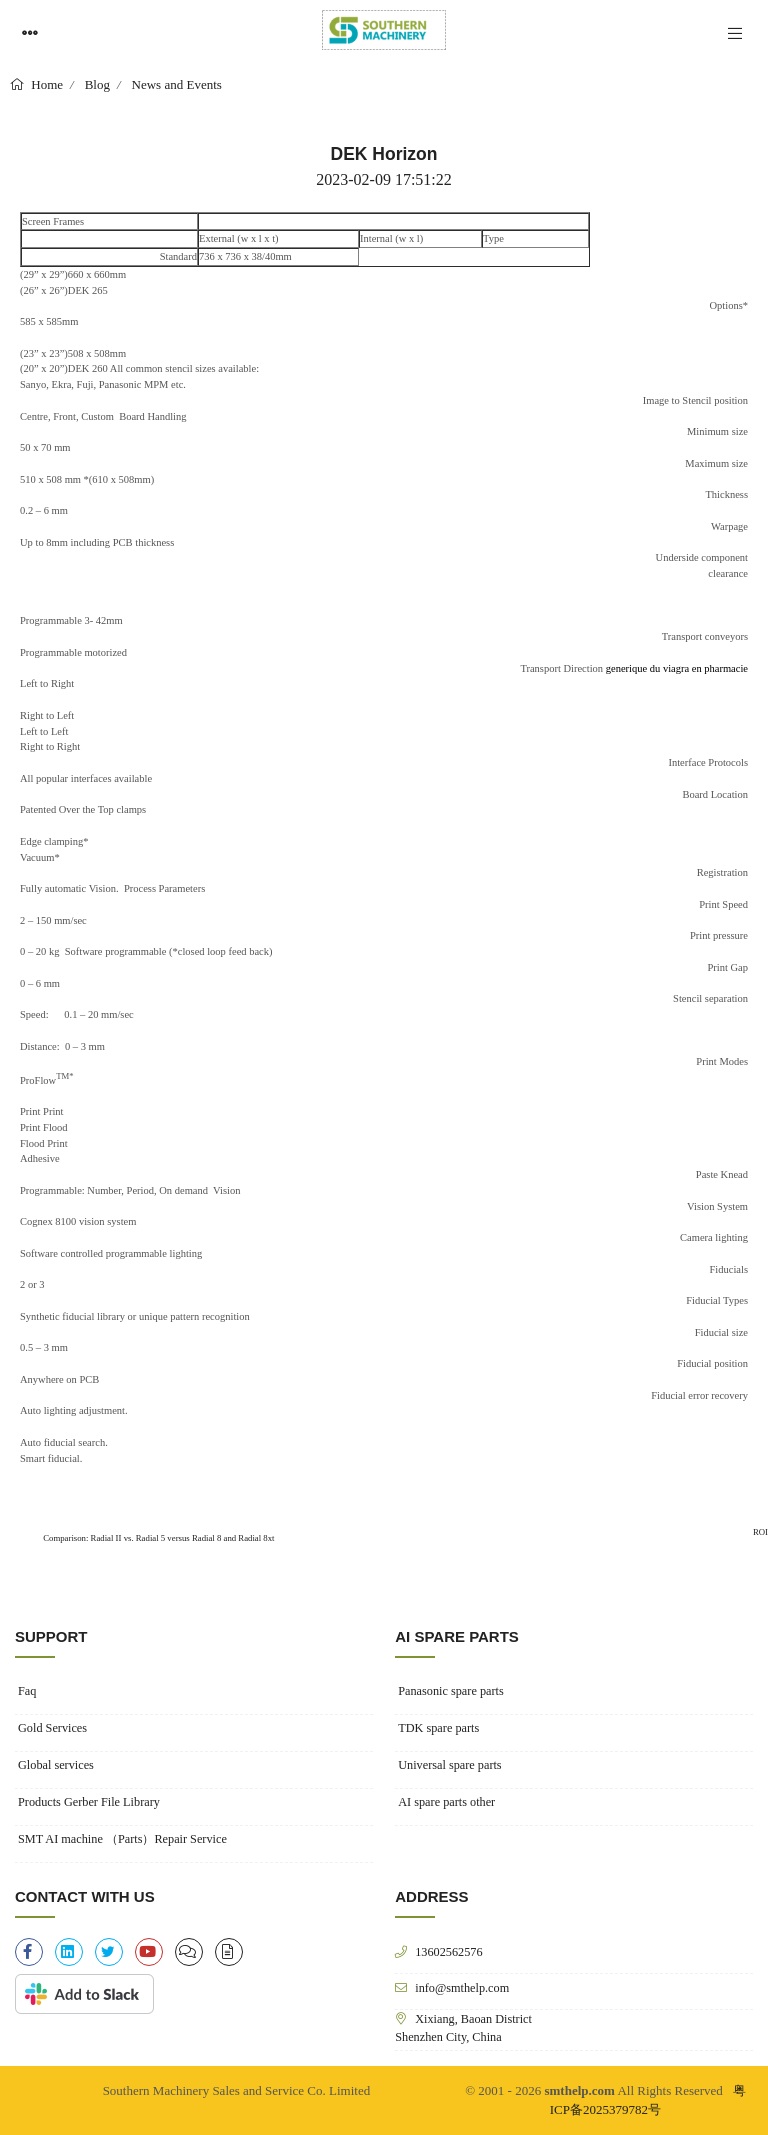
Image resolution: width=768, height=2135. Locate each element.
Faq (27, 1691)
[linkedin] (69, 1952)
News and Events (177, 84)
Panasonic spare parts (450, 1691)
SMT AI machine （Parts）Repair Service (122, 1839)
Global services (56, 1765)
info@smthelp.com (462, 1987)
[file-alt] (229, 1952)
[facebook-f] (29, 1952)
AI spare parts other (446, 1802)
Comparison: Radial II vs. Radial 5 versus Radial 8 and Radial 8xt (158, 1538)
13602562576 (448, 1951)
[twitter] (109, 1952)
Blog (97, 84)
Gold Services (52, 1728)
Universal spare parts (449, 1765)
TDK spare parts (438, 1728)
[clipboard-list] (189, 1952)
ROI (760, 1532)
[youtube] (149, 1952)
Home (45, 84)
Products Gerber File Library (89, 1802)
